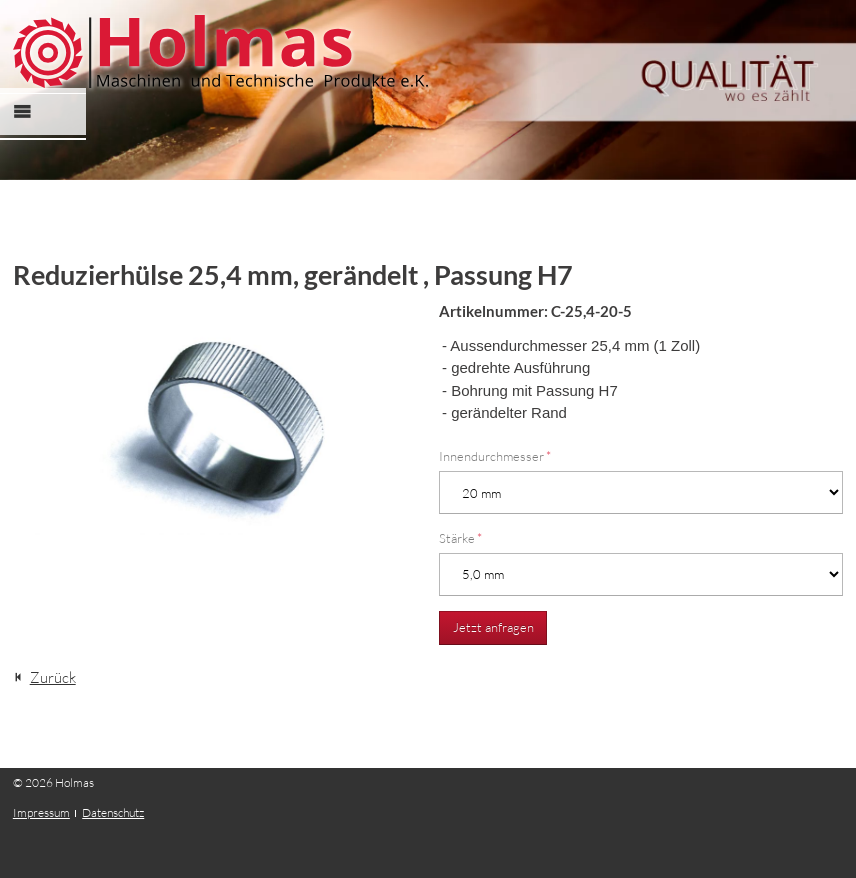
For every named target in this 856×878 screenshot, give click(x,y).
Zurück (53, 677)
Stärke (460, 538)
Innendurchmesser (495, 456)
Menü (33, 129)
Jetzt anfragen (493, 627)
